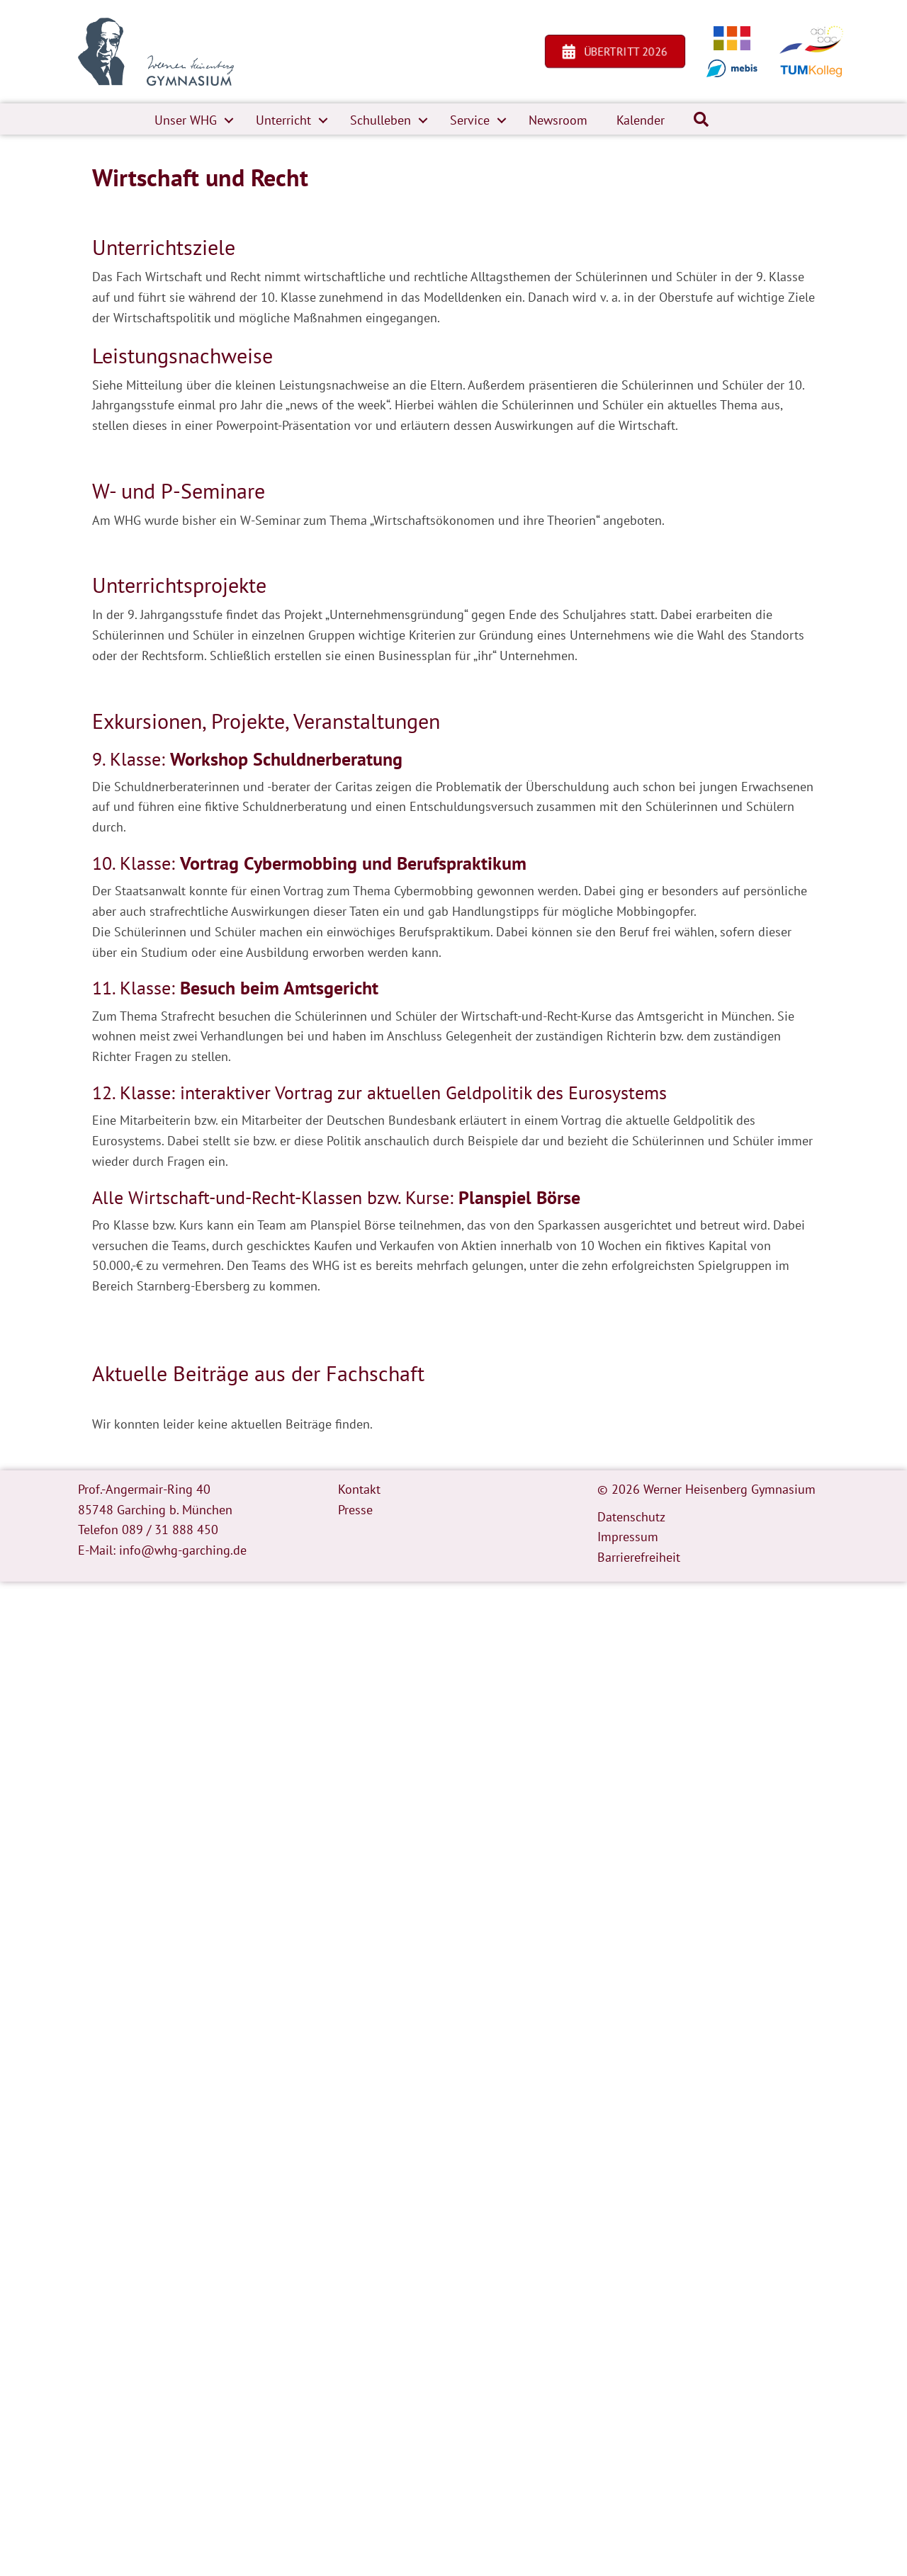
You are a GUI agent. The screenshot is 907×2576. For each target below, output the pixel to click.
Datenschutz (631, 1517)
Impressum (627, 1536)
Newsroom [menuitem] (558, 120)
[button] (229, 120)
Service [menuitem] (470, 120)
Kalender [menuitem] (640, 120)
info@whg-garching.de (183, 1550)
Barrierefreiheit (638, 1557)
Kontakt (359, 1489)
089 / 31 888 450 (170, 1529)
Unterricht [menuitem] (283, 120)
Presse (355, 1510)
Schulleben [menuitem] (380, 120)
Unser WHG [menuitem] (185, 120)
